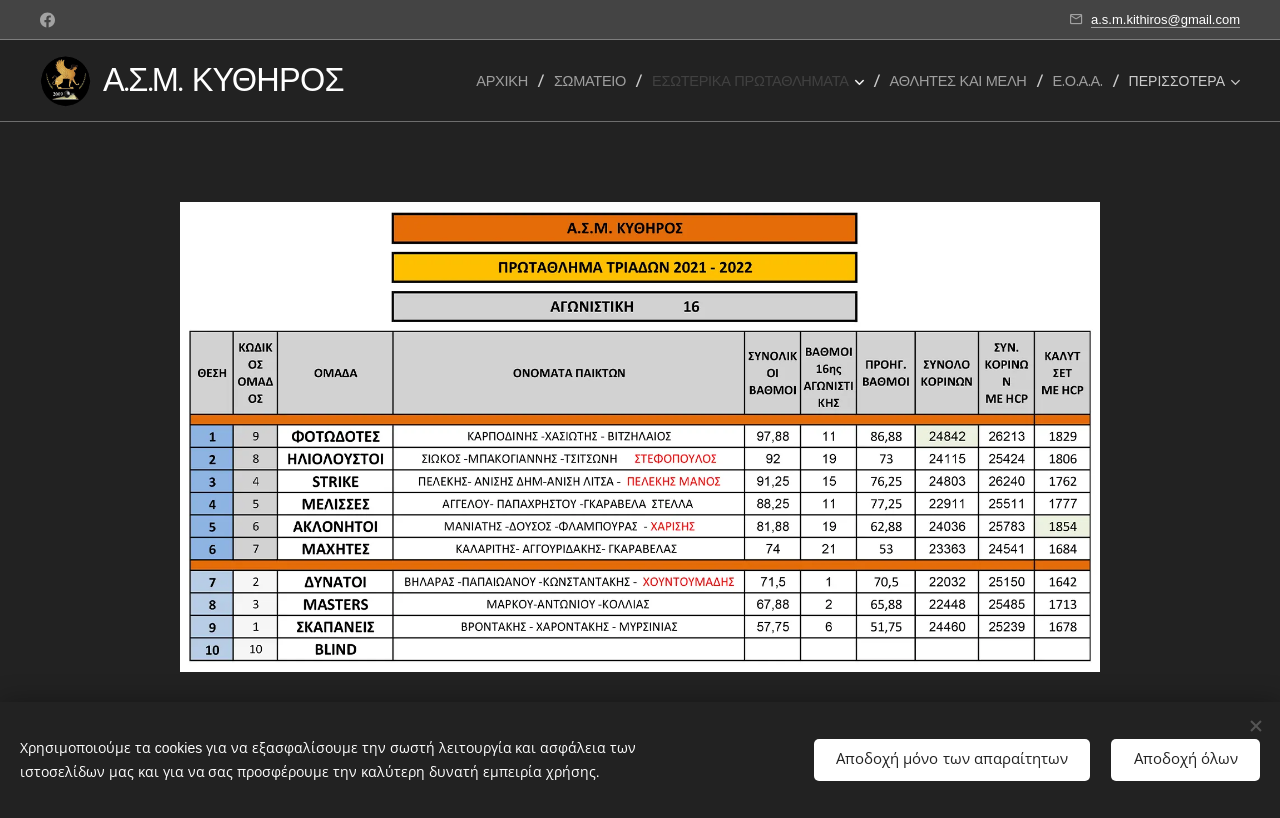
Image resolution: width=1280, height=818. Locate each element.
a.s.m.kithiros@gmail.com (1165, 19)
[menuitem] (508, 81)
